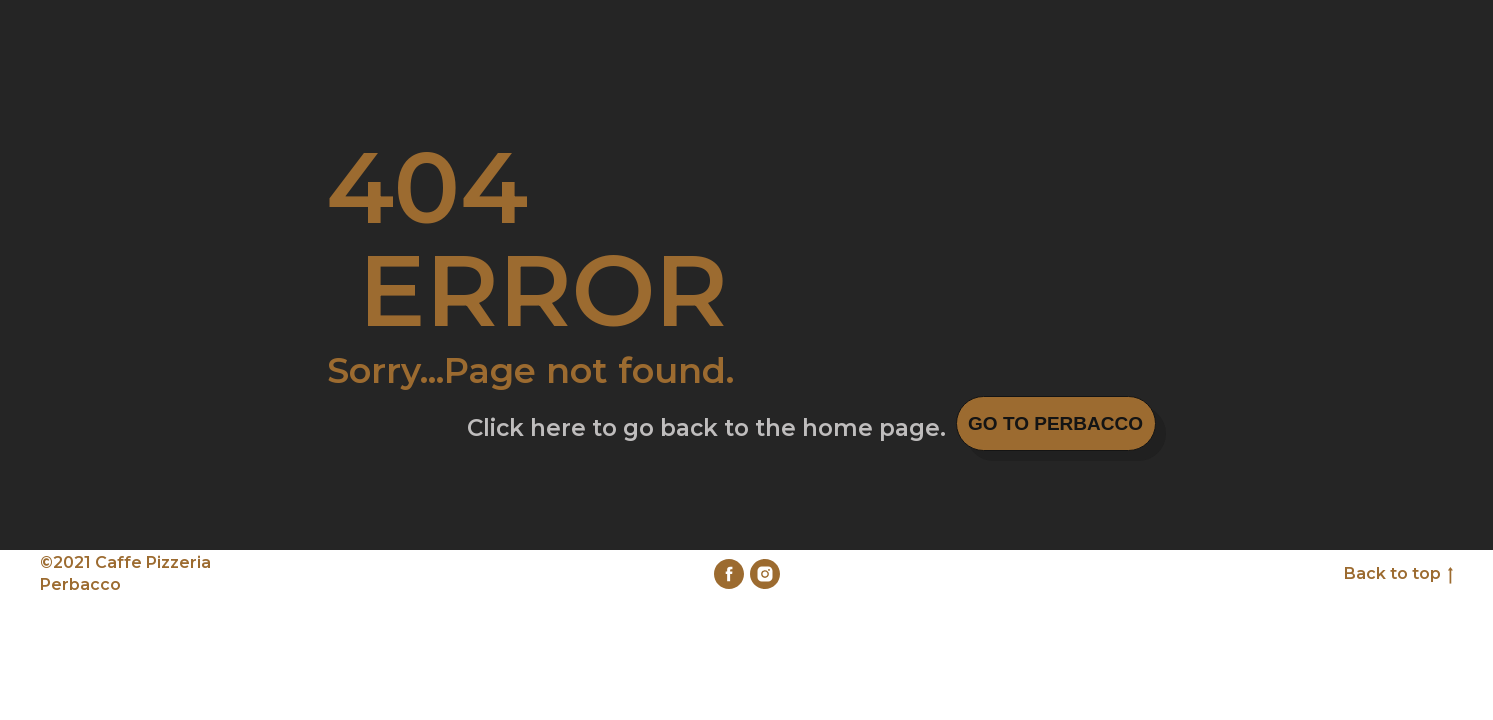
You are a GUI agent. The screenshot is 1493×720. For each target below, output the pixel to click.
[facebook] (729, 574)
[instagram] (765, 574)
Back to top (1398, 574)
